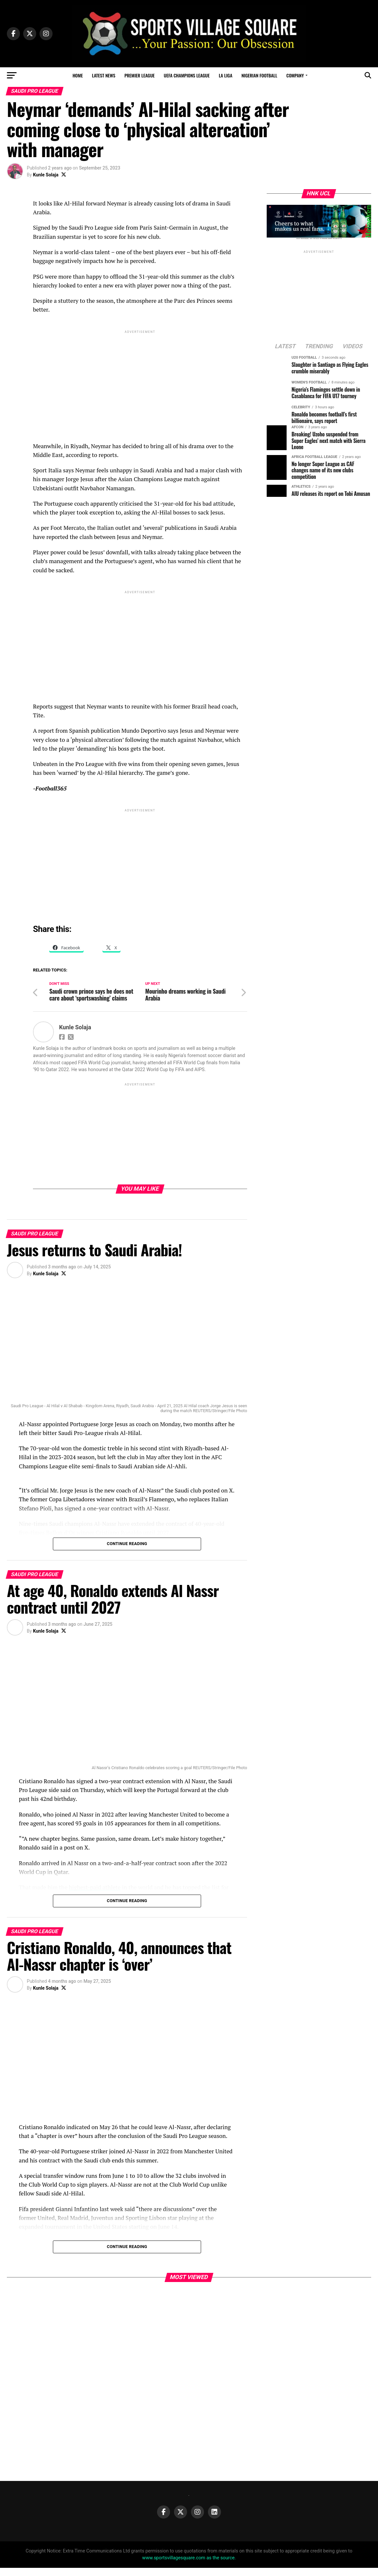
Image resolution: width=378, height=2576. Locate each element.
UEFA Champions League (187, 75)
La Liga (225, 75)
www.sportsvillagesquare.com (173, 2566)
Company (295, 75)
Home (77, 75)
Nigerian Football (259, 75)
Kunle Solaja (45, 174)
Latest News (103, 75)
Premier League (139, 75)
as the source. (220, 2566)
